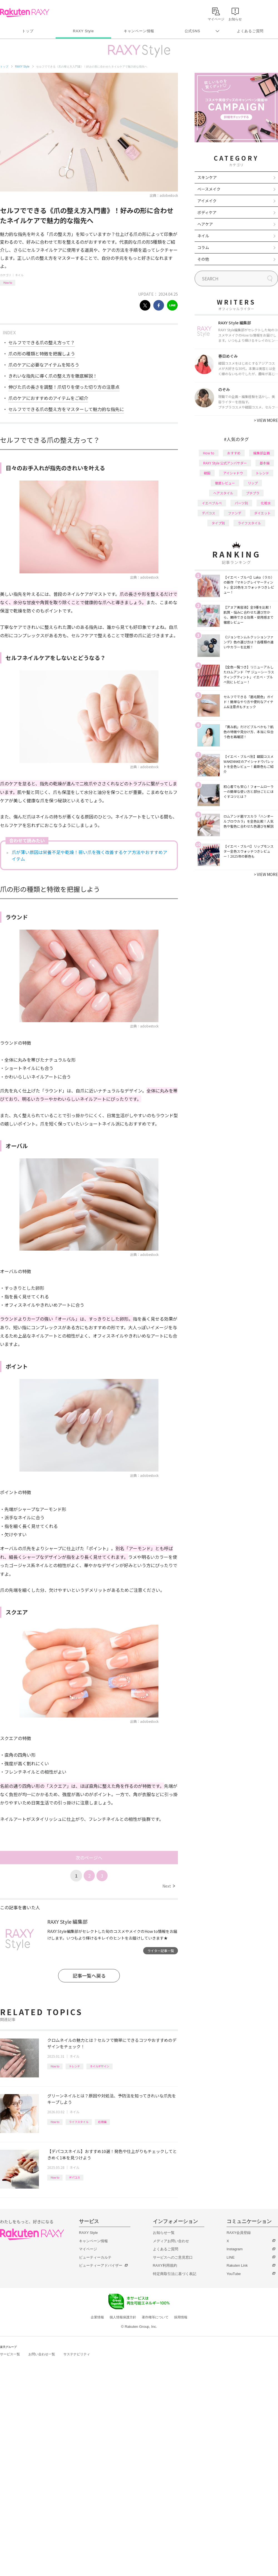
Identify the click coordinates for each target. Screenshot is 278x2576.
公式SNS (192, 31)
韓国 (207, 473)
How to (7, 282)
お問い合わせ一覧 (41, 2354)
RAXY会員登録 (239, 2233)
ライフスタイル (78, 2122)
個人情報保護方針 (123, 2317)
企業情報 (97, 2317)
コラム (203, 247)
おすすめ (233, 453)
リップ (253, 483)
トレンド (74, 2066)
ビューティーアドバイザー (100, 2265)
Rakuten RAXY (24, 12)
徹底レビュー (225, 483)
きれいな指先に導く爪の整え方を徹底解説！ (52, 375)
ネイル (19, 275)
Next (168, 1886)
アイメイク (207, 200)
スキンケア (207, 177)
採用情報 (180, 2317)
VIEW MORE (266, 420)
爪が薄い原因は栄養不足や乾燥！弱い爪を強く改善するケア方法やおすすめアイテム (89, 855)
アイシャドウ (233, 473)
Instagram (235, 2249)
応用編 (102, 2122)
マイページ (88, 2249)
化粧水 (266, 503)
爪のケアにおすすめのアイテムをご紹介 (48, 398)
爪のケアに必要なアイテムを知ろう (43, 364)
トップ (27, 31)
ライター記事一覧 (160, 1950)
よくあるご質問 (250, 31)
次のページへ (89, 1857)
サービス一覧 (10, 2354)
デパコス (74, 2177)
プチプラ (252, 493)
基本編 (265, 463)
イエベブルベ (212, 503)
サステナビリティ (76, 2354)
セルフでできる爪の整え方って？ (41, 342)
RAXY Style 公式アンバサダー (225, 463)
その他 (203, 259)
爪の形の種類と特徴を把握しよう (41, 353)
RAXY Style (83, 31)
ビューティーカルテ (95, 2257)
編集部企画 (261, 453)
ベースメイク (208, 189)
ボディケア (207, 212)
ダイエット (262, 513)
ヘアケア (205, 224)
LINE (231, 2257)
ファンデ (234, 513)
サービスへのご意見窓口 (173, 2257)
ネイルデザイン (99, 2066)
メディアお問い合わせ (171, 2241)
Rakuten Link (237, 2265)
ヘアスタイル (223, 493)
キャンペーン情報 (139, 31)
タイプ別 (218, 523)
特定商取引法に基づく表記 (174, 2274)
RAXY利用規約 (165, 2265)
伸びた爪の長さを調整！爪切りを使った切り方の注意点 (64, 387)
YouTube (234, 2274)
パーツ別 (241, 503)
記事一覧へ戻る (89, 1975)
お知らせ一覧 (164, 2233)
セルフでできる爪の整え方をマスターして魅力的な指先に (66, 409)
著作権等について (155, 2317)
